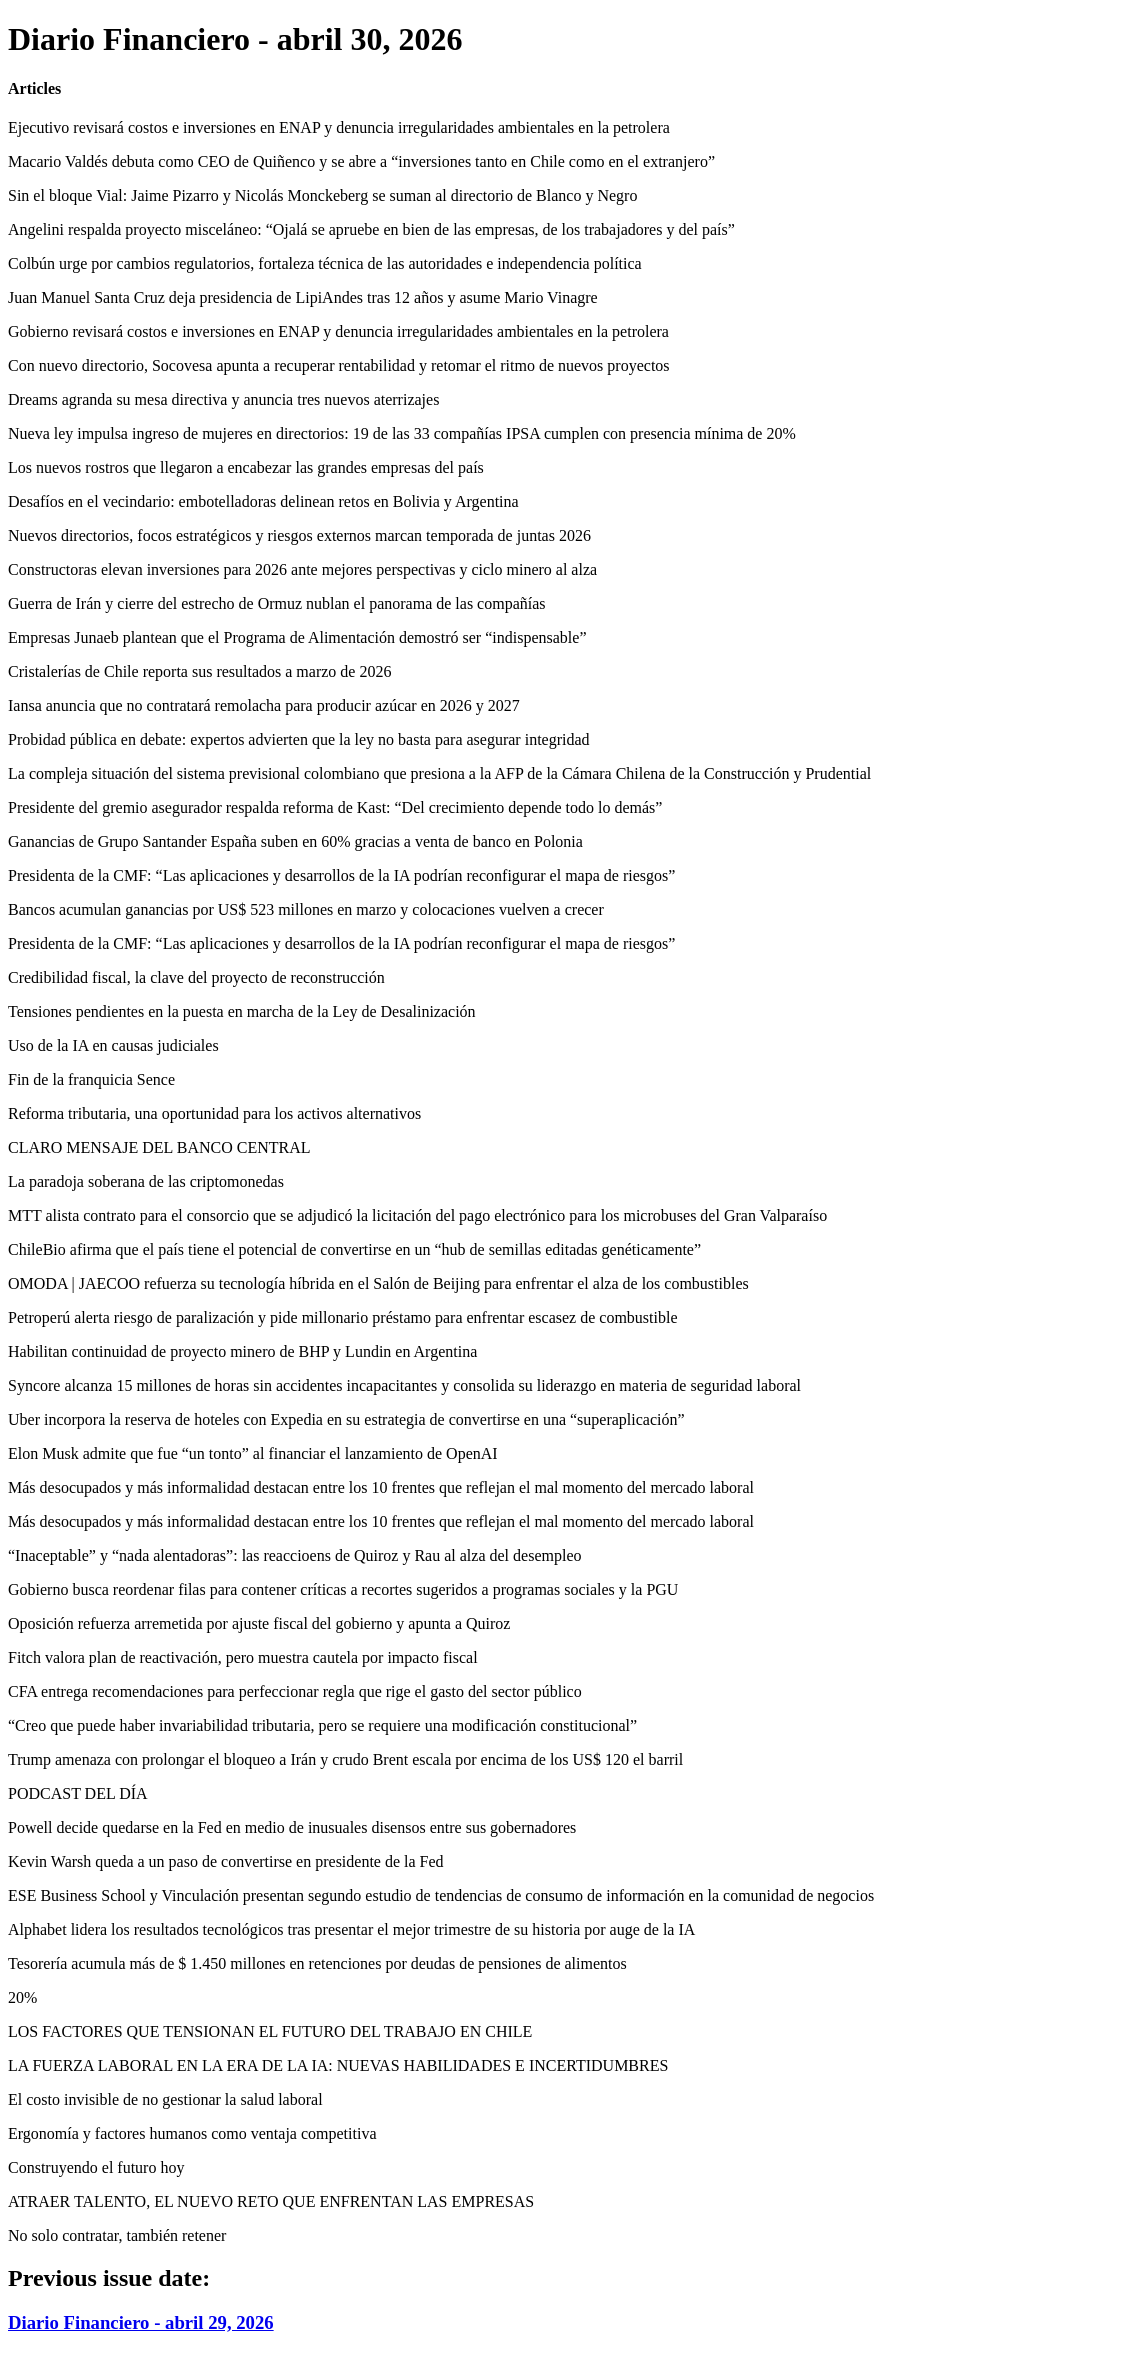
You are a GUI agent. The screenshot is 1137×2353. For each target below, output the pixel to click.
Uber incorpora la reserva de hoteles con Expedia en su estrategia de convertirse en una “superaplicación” (346, 1419)
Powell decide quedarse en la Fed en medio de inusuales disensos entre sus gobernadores (292, 1827)
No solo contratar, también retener (117, 2235)
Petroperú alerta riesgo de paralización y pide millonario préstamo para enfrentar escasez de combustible (343, 1317)
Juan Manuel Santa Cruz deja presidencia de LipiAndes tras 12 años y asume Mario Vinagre (303, 297)
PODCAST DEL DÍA (78, 1793)
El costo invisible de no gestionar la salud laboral (165, 2099)
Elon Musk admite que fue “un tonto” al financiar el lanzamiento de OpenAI (253, 1453)
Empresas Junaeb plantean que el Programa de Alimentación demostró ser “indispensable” (297, 637)
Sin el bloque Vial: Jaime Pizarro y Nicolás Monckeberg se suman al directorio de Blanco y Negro (322, 195)
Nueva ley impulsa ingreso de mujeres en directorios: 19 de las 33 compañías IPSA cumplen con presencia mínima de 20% (402, 433)
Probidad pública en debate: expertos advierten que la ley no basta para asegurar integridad (299, 739)
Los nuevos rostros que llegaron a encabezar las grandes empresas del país (246, 467)
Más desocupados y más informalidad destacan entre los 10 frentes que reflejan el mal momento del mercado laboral (381, 1487)
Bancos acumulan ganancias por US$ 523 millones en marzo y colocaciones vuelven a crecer (306, 909)
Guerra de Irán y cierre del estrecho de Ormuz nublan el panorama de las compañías (277, 603)
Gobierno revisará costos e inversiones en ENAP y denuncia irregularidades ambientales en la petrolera (338, 331)
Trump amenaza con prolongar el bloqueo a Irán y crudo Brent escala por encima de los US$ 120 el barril (345, 1759)
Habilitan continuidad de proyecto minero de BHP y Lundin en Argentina (242, 1351)
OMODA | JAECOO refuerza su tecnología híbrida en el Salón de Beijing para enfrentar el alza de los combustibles (378, 1283)
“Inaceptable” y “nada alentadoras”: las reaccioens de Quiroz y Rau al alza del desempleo (294, 1555)
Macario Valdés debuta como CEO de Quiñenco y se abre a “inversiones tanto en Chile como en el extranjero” (361, 161)
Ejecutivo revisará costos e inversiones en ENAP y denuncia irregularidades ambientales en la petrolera (339, 127)
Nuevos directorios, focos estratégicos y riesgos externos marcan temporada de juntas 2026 (299, 535)
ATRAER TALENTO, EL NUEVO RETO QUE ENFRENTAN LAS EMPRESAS (271, 2201)
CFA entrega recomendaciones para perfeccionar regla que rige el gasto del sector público (295, 1691)
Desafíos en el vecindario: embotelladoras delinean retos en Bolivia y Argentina (263, 501)
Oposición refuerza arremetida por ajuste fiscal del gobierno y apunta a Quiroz (259, 1623)
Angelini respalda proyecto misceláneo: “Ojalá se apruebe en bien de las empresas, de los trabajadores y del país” (371, 229)
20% (22, 1997)
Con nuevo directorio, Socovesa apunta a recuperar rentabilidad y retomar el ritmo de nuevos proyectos (339, 365)
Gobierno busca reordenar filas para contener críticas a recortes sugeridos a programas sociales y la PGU (343, 1589)
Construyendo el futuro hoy (96, 2167)
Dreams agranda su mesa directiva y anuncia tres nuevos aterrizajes (223, 399)
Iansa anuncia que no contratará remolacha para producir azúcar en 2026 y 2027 (264, 705)
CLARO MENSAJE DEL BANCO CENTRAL (159, 1147)
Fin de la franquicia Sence (91, 1079)
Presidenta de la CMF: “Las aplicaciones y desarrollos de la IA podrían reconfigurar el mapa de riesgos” (341, 875)
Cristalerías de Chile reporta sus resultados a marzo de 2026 (199, 671)
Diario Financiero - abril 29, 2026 (141, 2322)
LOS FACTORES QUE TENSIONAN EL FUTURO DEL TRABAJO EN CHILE (270, 2031)
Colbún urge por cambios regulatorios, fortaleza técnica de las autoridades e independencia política (325, 263)
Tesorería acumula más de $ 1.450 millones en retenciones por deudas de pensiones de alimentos (317, 1963)
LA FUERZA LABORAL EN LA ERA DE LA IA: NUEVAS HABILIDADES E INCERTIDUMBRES (338, 2065)
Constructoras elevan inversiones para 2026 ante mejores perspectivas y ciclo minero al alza (302, 569)
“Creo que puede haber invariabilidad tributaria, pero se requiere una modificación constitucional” (322, 1725)
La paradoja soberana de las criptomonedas (146, 1181)
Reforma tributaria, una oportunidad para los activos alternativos (214, 1113)
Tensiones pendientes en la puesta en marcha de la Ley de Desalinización (242, 1011)
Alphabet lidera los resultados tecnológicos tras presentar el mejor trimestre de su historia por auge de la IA (351, 1929)
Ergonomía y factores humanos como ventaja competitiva (192, 2133)
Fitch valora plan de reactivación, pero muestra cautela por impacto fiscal (243, 1657)
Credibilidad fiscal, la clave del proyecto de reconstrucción (196, 977)
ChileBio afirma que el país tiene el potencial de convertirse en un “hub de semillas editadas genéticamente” (354, 1249)
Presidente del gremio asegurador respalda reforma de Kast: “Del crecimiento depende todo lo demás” (335, 807)
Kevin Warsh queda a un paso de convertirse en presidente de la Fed (226, 1861)
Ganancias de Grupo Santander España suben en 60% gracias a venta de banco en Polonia (295, 841)
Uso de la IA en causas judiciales (113, 1045)
